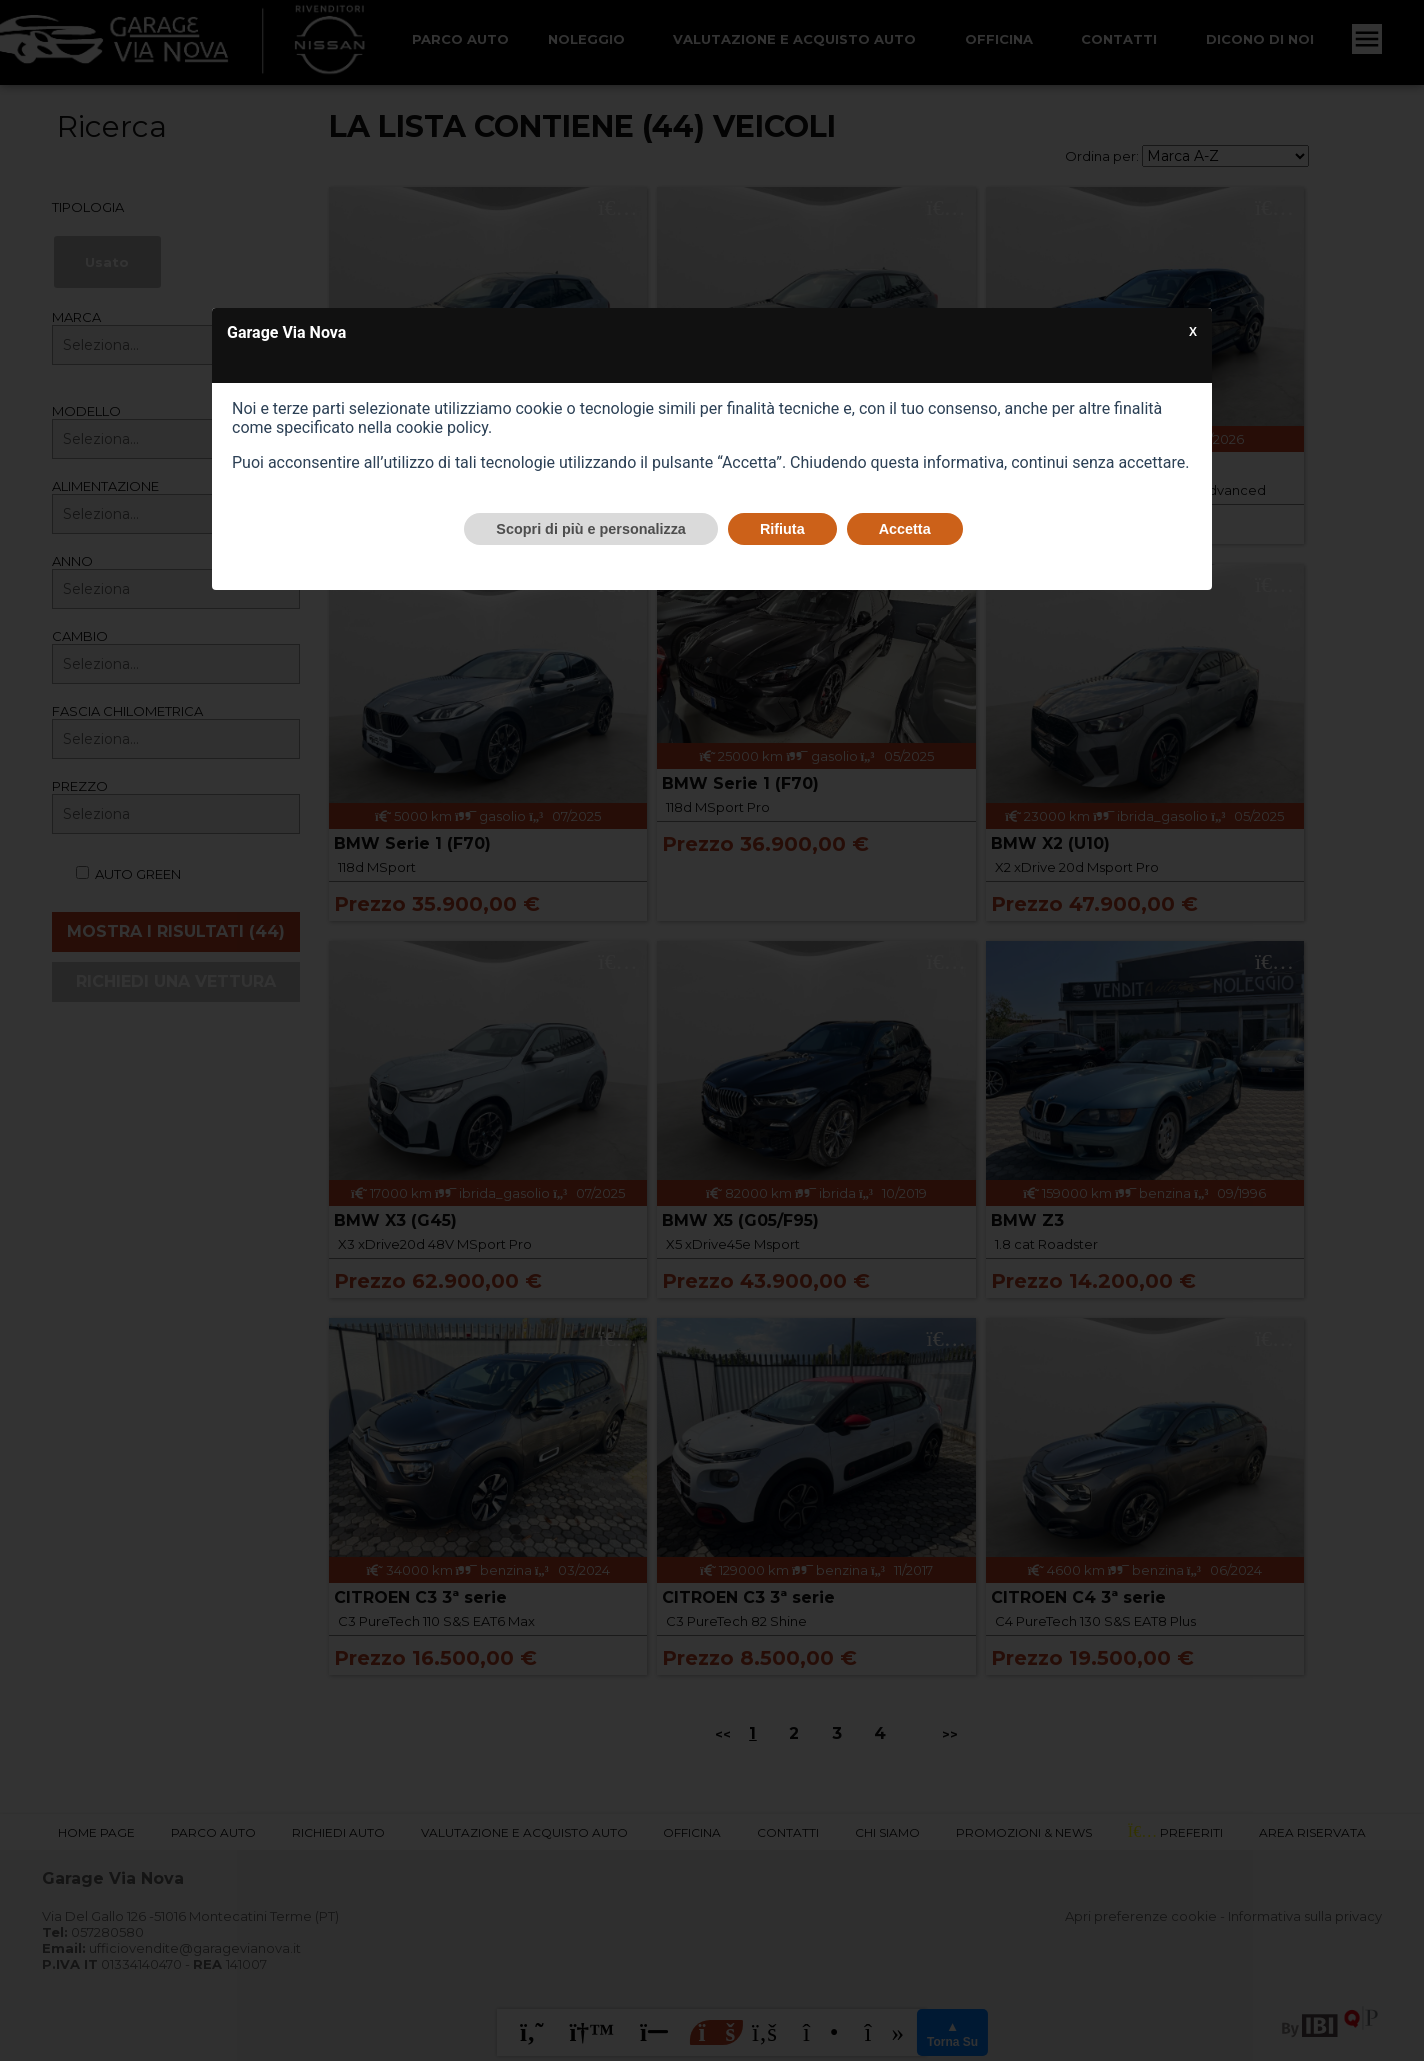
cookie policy (442, 427)
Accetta (905, 529)
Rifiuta (782, 529)
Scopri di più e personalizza (591, 529)
